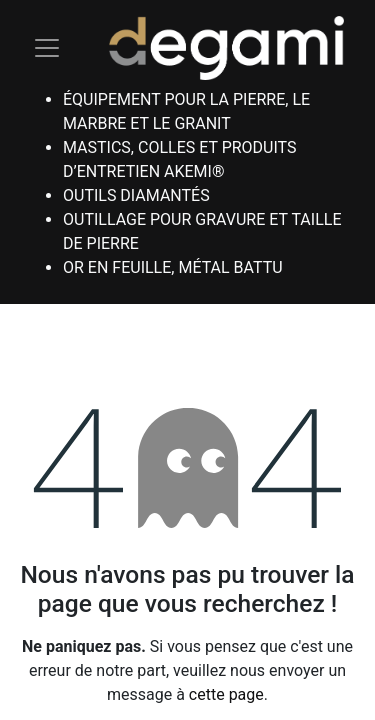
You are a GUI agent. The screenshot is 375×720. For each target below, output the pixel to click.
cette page (226, 694)
